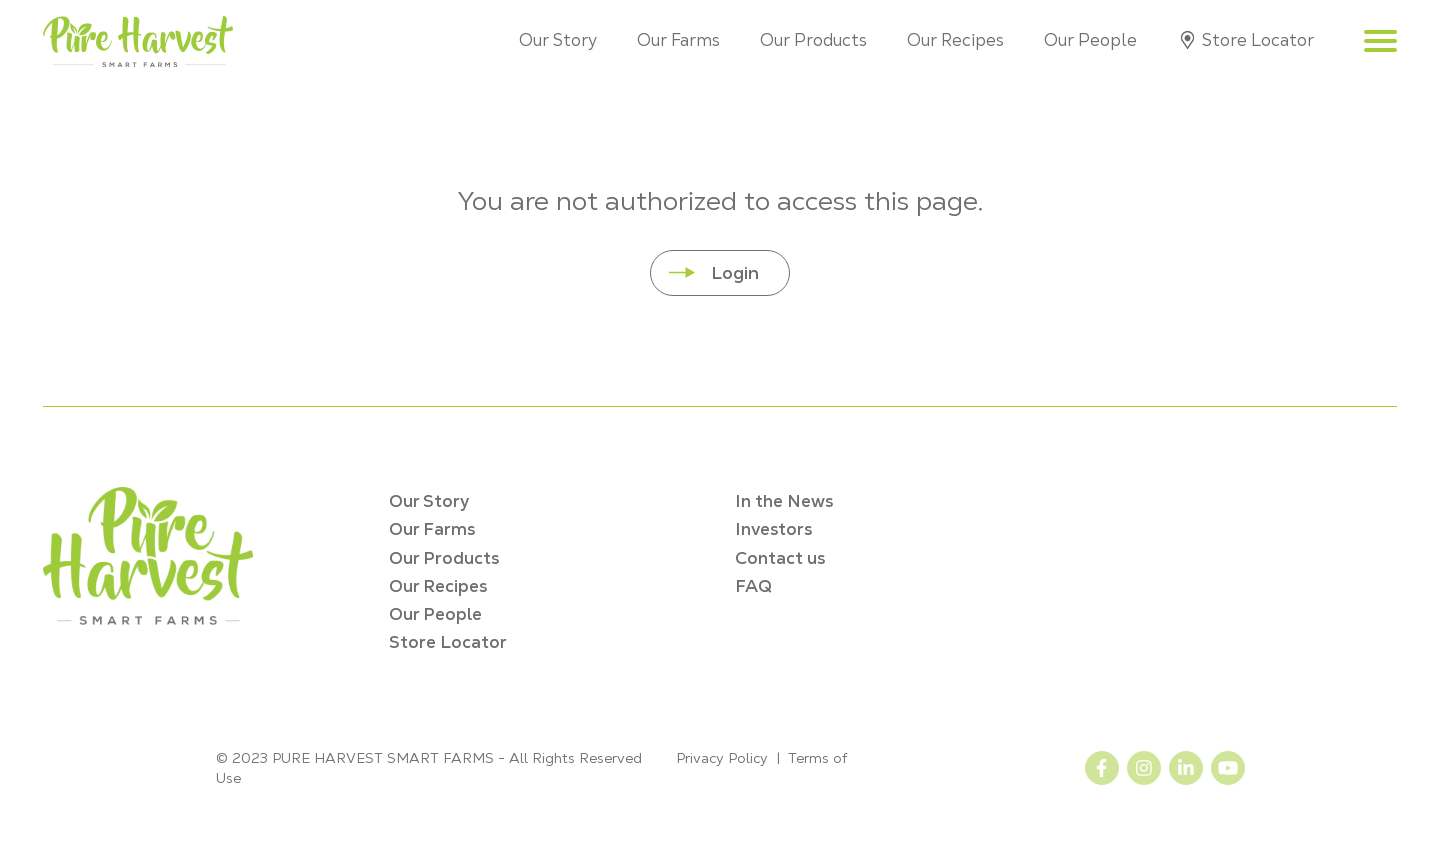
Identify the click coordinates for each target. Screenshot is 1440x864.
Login (735, 272)
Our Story (558, 40)
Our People (1090, 40)
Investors (773, 529)
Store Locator (1258, 40)
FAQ (753, 586)
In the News (784, 501)
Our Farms (678, 40)
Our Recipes (955, 40)
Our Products (813, 40)
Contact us (780, 558)
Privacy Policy (722, 758)
